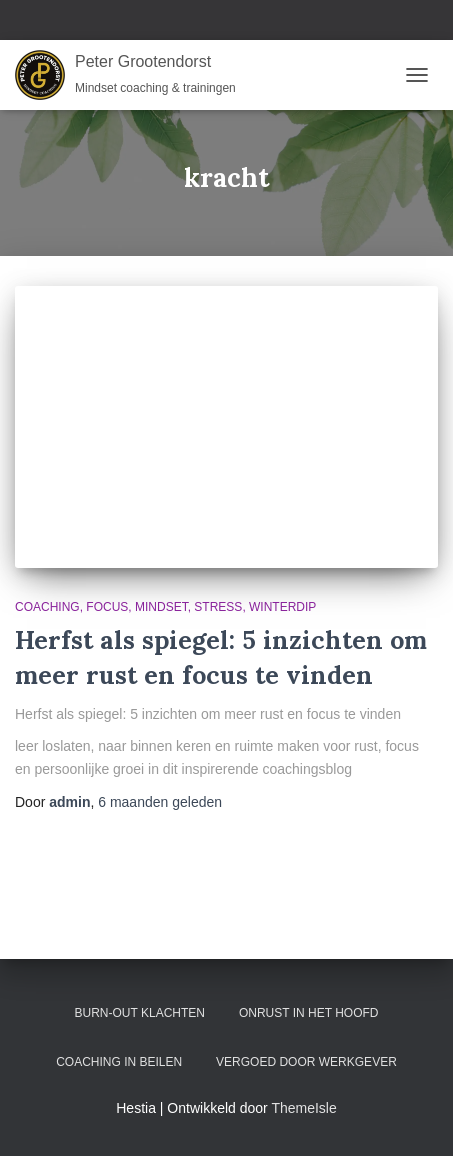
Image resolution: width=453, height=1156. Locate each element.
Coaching (47, 607)
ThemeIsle (303, 1108)
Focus (107, 607)
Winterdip (282, 607)
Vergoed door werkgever (306, 1062)
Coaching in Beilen (119, 1062)
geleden (160, 802)
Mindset (161, 607)
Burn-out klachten (140, 1013)
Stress (218, 607)
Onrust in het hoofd (309, 1013)
